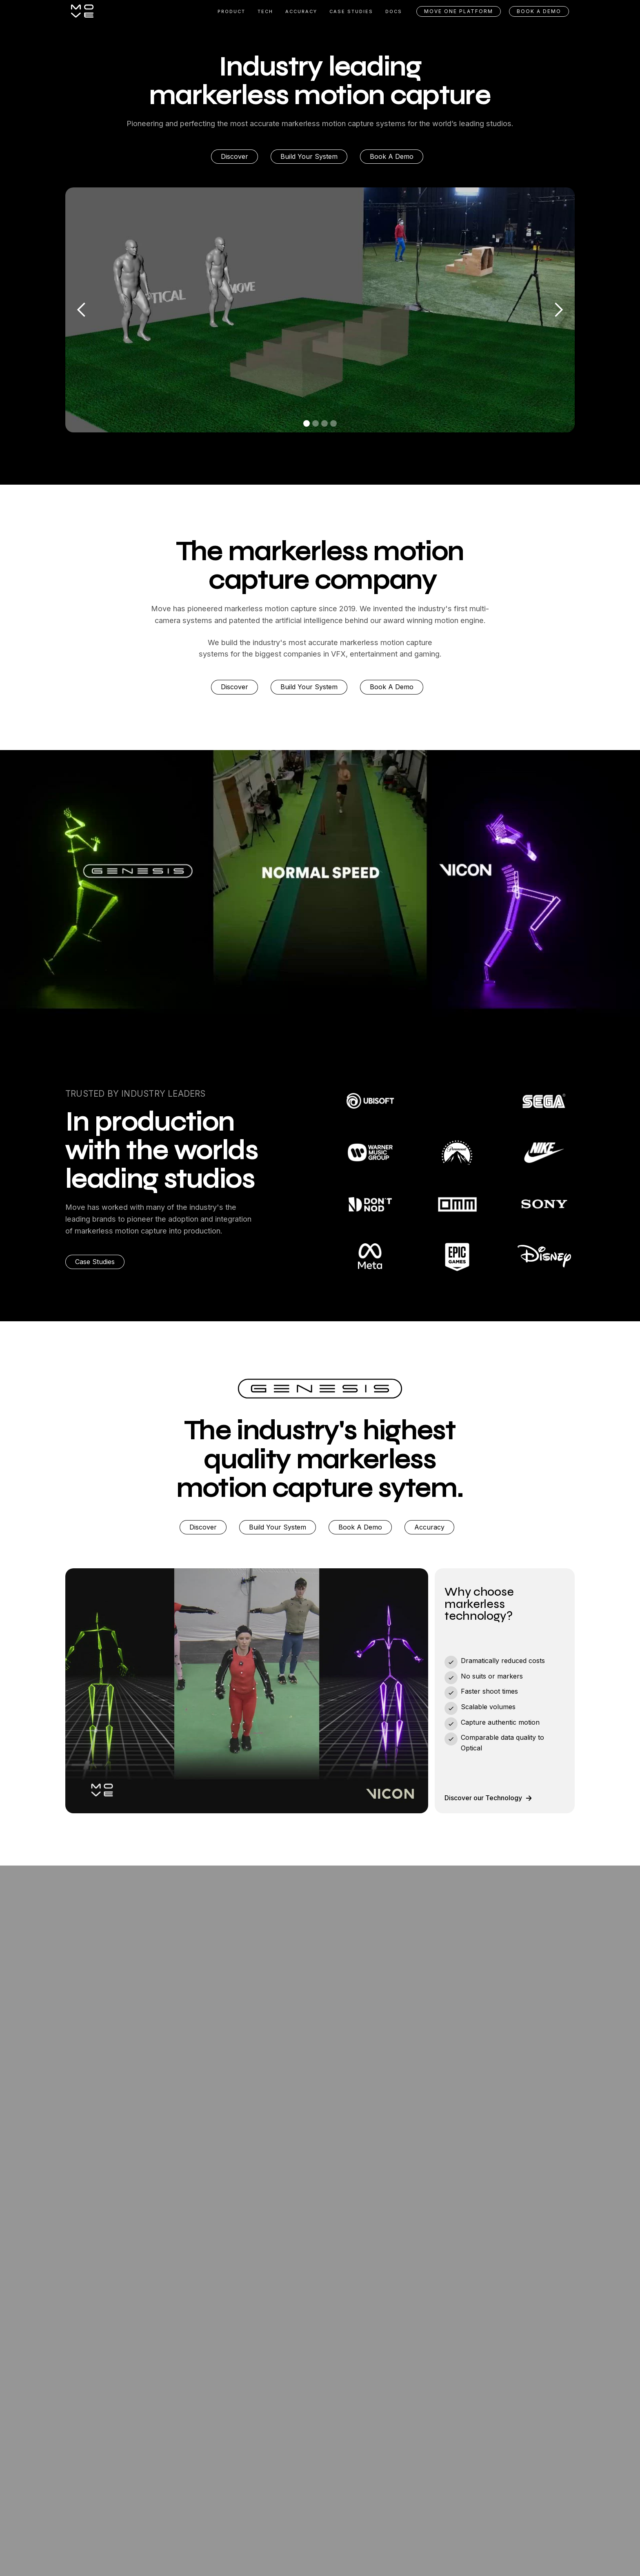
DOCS (393, 11)
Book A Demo (391, 156)
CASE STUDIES (351, 11)
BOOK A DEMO (539, 11)
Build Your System (309, 156)
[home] (82, 11)
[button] (81, 309)
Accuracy (429, 1527)
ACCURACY (301, 11)
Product (231, 11)
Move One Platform (458, 11)
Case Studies (95, 1262)
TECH (265, 11)
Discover (234, 156)
